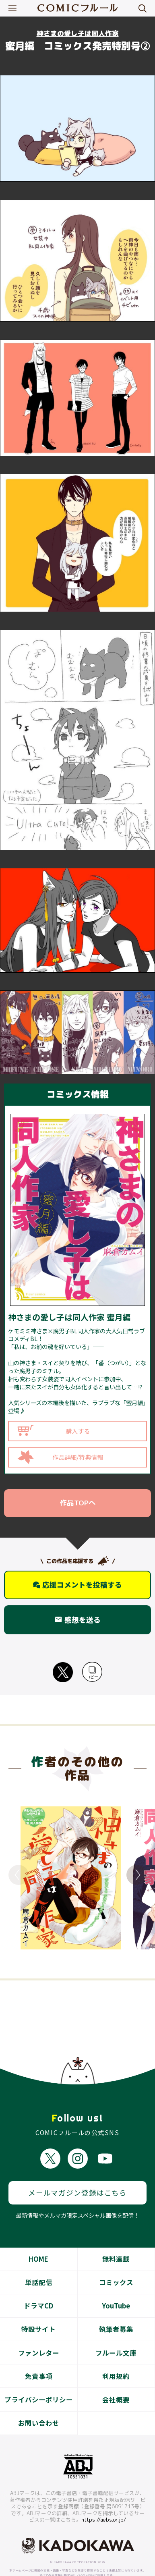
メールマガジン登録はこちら (77, 2176)
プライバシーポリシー (38, 2383)
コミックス (116, 2266)
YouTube (116, 2289)
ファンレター (38, 2336)
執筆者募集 (116, 2313)
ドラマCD (38, 2289)
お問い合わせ (38, 2407)
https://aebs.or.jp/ (103, 2503)
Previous (18, 1875)
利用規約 (116, 2360)
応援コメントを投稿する (77, 1585)
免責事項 (38, 2360)
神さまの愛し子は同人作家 (78, 33)
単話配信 (38, 2266)
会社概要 (116, 2383)
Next (136, 1875)
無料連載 (116, 2243)
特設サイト (38, 2313)
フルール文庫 (115, 2336)
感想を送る (77, 1620)
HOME (38, 2243)
